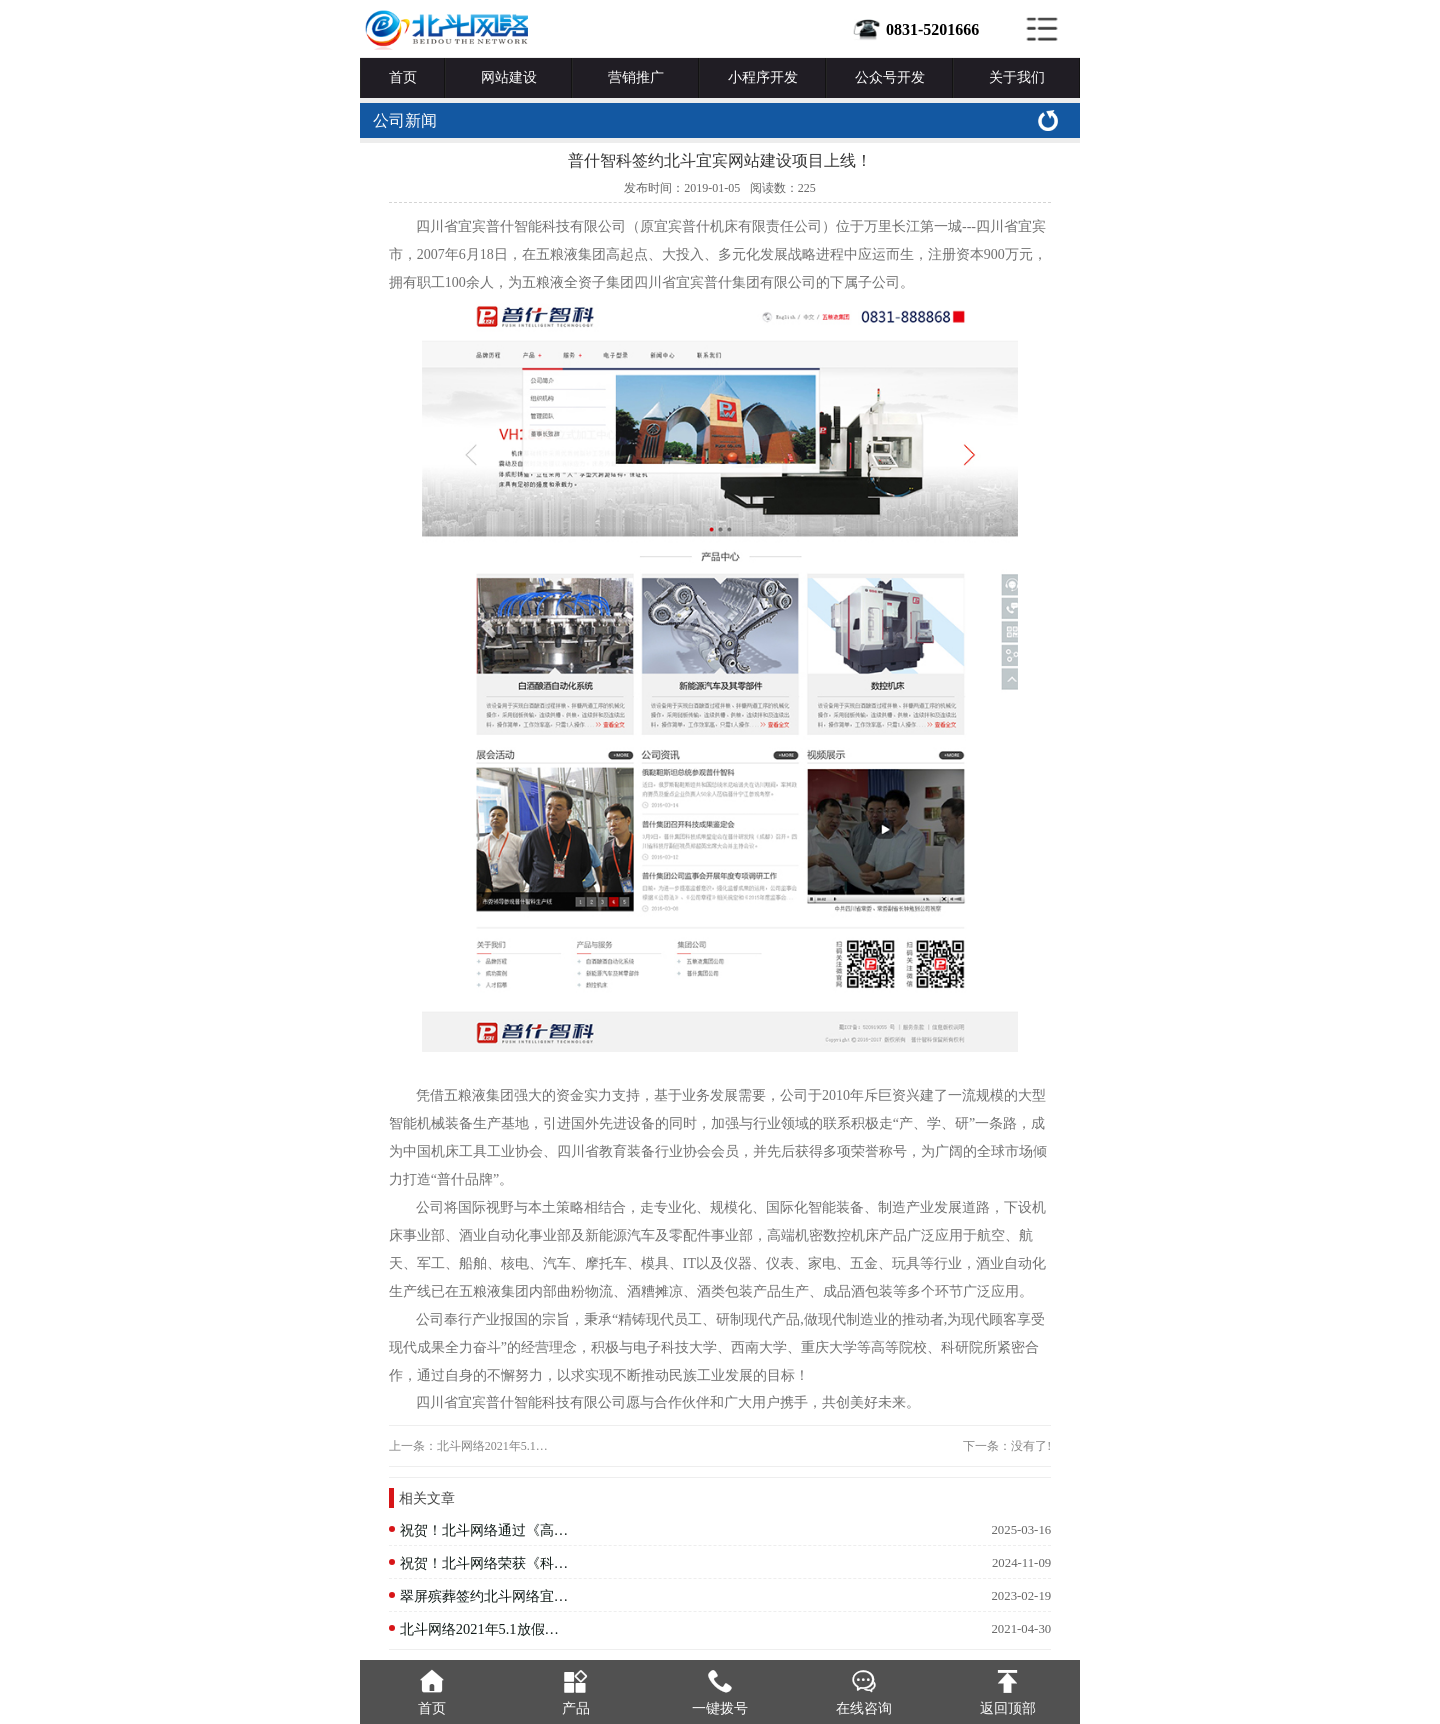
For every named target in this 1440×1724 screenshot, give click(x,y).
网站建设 (509, 77)
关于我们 (1017, 77)
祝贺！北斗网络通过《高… (484, 1530)
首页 (403, 77)
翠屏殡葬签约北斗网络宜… (484, 1596)
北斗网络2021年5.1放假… (479, 1629)
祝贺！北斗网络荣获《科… (484, 1563)
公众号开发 (890, 77)
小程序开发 (763, 77)
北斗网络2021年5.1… (492, 1446)
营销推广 (636, 77)
